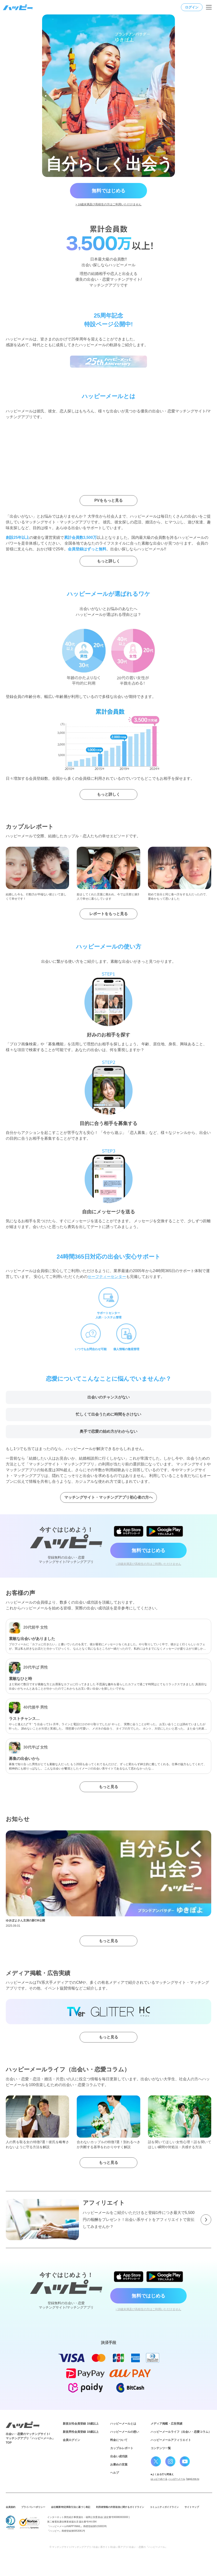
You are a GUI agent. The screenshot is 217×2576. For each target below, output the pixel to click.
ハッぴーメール (176, 2479)
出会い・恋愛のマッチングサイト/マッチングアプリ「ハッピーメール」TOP (30, 2438)
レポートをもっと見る (108, 914)
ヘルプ (114, 2472)
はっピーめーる (159, 2479)
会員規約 (10, 2507)
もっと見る (108, 1787)
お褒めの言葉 (119, 2464)
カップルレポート (121, 2448)
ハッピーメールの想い (124, 2431)
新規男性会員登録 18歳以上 (81, 2431)
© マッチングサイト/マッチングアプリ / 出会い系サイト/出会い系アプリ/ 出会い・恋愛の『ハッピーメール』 (108, 2547)
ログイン (191, 7)
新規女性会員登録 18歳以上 (81, 2423)
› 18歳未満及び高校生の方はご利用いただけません (148, 1564)
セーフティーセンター (107, 1277)
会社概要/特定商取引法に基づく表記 (70, 2507)
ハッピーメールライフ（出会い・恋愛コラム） (181, 2431)
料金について (119, 2440)
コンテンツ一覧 (161, 2448)
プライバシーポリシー (33, 2507)
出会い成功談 (119, 2456)
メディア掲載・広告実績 (166, 2423)
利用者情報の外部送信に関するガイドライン (120, 2507)
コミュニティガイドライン (164, 2507)
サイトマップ (192, 2507)
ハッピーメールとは (123, 2423)
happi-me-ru (192, 2479)
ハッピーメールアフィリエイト (171, 2440)
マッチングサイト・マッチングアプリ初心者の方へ (108, 1497)
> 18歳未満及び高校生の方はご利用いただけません (109, 204)
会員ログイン (71, 2440)
